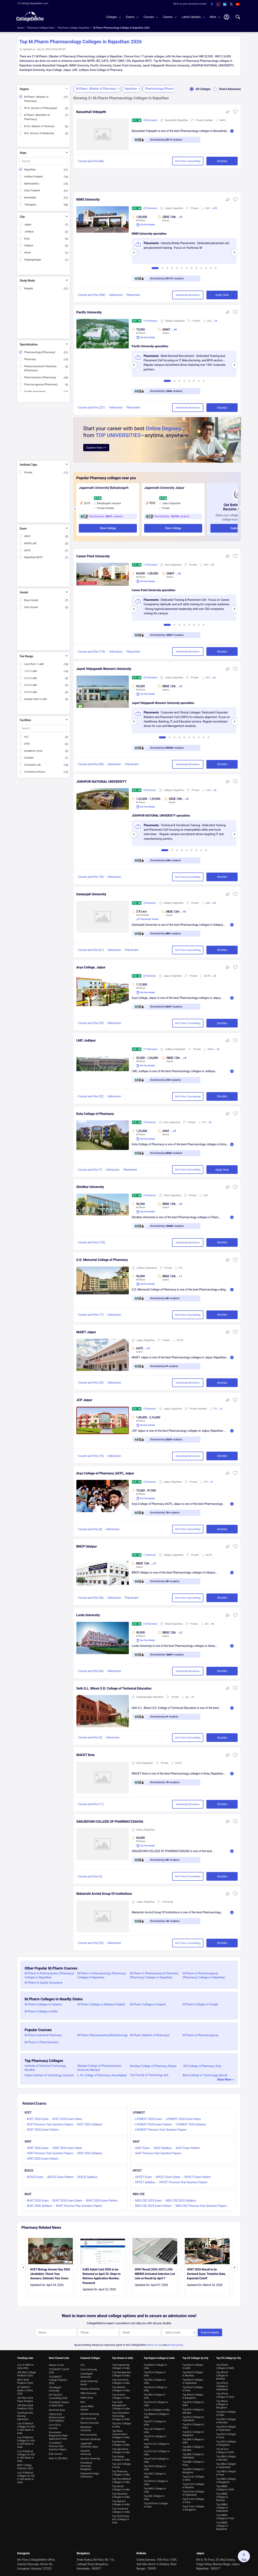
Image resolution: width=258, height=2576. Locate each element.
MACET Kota (85, 1755)
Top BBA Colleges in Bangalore (193, 2471)
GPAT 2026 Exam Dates (67, 2148)
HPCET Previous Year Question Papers (183, 2182)
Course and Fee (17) (91, 1314)
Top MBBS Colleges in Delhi (225, 2488)
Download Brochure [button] (188, 294)
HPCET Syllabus (145, 2182)
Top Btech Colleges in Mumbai (192, 2374)
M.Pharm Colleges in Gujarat (148, 2004)
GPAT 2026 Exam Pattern (42, 2158)
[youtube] (237, 4)
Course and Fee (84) (91, 161)
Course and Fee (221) (91, 407)
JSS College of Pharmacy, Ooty (202, 2066)
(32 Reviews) (150, 677)
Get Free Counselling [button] (188, 161)
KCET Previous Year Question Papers (50, 2124)
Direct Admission (226, 89)
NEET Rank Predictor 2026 (25, 2381)
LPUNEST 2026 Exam (148, 2119)
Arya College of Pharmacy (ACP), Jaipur (105, 1473)
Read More (232, 131)
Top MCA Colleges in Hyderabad (226, 2428)
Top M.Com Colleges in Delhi (225, 2451)
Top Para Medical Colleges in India (121, 2481)
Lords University (88, 1615)
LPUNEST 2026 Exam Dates (183, 2119)
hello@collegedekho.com (34, 3)
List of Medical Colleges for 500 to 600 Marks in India (26, 2456)
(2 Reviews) (150, 1481)
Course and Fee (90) (91, 764)
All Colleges (199, 89)
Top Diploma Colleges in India (121, 2503)
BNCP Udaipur (86, 1546)
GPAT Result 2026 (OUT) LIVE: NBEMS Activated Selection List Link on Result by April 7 (155, 2274)
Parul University (88, 2369)
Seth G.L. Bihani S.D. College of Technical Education (114, 1688)
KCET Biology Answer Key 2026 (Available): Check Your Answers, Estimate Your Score (50, 2274)
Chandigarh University (55, 2389)
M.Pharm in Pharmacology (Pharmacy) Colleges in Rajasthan (101, 1975)
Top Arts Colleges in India (121, 2425)
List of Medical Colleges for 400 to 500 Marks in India (26, 2442)
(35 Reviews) (150, 208)
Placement (133, 294)
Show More (224, 2079)
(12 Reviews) (150, 1049)
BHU (82, 2402)
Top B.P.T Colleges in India (155, 2423)
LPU (82, 2365)
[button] (235, 113)
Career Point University (93, 556)
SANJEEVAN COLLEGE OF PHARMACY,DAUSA (109, 1821)
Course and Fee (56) (91, 1597)
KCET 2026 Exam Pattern (42, 2129)
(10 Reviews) (150, 564)
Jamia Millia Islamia (87, 2408)
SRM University (88, 2393)
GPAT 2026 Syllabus (89, 2153)
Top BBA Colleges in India (154, 2396)
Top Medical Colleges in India (121, 2389)
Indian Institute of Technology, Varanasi (49, 2075)
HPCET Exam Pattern (197, 2177)
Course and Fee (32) (91, 1096)
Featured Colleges (90, 2358)
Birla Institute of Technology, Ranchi (205, 2075)
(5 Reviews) (150, 790)
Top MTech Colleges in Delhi (225, 2366)
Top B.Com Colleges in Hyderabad (193, 2493)
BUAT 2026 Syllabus (39, 2205)
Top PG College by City (228, 2358)
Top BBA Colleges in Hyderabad (193, 2456)
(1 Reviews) (150, 1555)
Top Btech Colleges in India (155, 2366)
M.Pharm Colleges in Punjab (200, 2004)
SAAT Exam (142, 2148)
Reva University (88, 2434)
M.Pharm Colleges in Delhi (41, 2011)
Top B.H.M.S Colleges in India (157, 2453)
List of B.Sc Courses (55, 2427)
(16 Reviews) (150, 320)
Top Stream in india (122, 2358)
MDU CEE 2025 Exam (148, 2200)
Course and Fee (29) (91, 1023)
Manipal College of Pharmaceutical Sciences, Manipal (99, 2067)
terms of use (154, 2344)
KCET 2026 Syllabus (89, 2124)
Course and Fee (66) (91, 1671)
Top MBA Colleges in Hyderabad (226, 2466)
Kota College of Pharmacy (95, 1114)
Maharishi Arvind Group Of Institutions (104, 1894)
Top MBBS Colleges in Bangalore (222, 2525)
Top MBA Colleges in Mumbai (226, 2458)
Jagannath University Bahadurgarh (104, 488)
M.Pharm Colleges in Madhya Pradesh (101, 2004)
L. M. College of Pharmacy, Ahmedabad (102, 2075)
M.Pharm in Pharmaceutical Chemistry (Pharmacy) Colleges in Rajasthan (154, 1975)
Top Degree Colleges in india (159, 2358)
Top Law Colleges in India (121, 2466)
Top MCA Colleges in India (155, 2468)
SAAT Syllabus (163, 2148)
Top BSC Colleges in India (154, 2381)
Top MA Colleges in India (154, 2498)
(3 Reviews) (150, 1122)
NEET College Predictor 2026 (25, 2467)
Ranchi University (89, 2423)
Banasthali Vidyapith (91, 112)
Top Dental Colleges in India (121, 2488)
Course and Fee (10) (91, 1455)
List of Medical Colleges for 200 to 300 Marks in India (26, 2477)
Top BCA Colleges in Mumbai (193, 2411)
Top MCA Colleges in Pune (226, 2436)
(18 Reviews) (150, 1623)
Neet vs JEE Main (58, 2458)
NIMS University (88, 199)
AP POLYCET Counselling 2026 (58, 2397)
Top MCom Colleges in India (156, 2483)
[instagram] (218, 4)
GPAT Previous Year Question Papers (50, 2153)
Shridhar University (90, 1187)
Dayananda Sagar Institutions (89, 2475)
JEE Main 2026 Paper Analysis (25, 2400)
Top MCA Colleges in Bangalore (226, 2443)
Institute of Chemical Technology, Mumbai (45, 2067)
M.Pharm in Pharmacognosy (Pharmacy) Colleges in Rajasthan (204, 1975)
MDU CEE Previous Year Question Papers (201, 2205)
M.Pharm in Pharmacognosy (200, 2035)
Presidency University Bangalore (86, 2466)
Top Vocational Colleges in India (121, 2510)
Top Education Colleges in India (121, 2495)
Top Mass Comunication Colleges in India (121, 2434)
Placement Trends (147, 919)
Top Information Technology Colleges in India (121, 2416)
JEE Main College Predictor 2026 (26, 2374)
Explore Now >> (96, 447)
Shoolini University (90, 2458)
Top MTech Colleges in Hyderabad (222, 2386)
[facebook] (212, 4)
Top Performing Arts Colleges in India (120, 2519)
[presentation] (134, 253)
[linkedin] (225, 4)
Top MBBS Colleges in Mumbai (222, 2497)
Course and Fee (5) (90, 1737)
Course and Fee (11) (91, 1804)
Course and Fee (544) (91, 294)
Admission (116, 294)
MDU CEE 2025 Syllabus (181, 2200)
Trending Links (25, 2358)
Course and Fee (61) (91, 950)
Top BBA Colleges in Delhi (193, 2441)
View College (108, 528)
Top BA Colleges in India (157, 2409)
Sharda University (89, 2414)
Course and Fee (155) (91, 1242)
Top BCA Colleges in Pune (193, 2426)
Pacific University (89, 312)
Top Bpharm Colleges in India (156, 2416)
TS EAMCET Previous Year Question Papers (58, 2446)
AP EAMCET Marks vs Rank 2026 (25, 2390)
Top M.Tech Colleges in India (156, 2460)
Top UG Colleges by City (195, 2358)
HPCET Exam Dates (168, 2177)
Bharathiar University (86, 2429)
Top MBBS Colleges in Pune (225, 2517)
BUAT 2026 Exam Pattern (102, 2200)
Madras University (90, 2388)
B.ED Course (55, 2454)
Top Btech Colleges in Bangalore (192, 2396)
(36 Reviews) (150, 120)
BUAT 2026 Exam (38, 2200)
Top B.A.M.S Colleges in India (156, 2445)
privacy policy (175, 2344)
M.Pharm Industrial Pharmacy (43, 2035)
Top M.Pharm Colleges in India (156, 2505)
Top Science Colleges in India (121, 2396)
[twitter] (231, 4)
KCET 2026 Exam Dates (67, 2119)
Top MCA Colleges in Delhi (226, 2413)
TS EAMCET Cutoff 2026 (59, 2371)
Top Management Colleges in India (121, 2374)
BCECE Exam (35, 2177)
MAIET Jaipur (86, 1332)
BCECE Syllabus (88, 2177)
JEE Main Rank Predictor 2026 (25, 2407)
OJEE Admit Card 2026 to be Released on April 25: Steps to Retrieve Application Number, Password (101, 2276)
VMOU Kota (86, 2397)
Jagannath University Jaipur (164, 488)
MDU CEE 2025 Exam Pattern (153, 2205)
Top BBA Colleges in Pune (193, 2463)
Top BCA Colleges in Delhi (193, 2404)
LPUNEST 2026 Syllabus (191, 2124)
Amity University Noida (89, 2383)
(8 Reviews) (150, 975)
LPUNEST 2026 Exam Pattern (153, 2124)
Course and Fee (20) (91, 1382)
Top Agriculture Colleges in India (121, 2451)
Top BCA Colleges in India (154, 2374)
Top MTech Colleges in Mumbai (222, 2375)
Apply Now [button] (222, 294)
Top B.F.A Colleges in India (155, 2438)
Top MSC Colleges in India (155, 2475)
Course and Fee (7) (90, 1169)
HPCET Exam (143, 2177)
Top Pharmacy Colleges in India (121, 2473)
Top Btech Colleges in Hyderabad (192, 2381)
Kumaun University (90, 2439)
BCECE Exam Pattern (60, 2177)
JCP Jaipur (84, 1400)
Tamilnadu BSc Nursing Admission (25, 2416)
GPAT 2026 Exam (38, 2148)
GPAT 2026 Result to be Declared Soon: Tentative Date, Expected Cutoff (206, 2274)
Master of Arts (56, 2365)
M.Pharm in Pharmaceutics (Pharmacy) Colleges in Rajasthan (49, 1975)
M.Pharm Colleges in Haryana (43, 2004)
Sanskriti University (85, 2453)
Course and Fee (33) (91, 1943)
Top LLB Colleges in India (154, 2431)
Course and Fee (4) (90, 1529)
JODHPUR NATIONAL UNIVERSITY (101, 782)
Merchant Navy (57, 2410)
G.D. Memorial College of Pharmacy (102, 1260)
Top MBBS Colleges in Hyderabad (222, 2507)
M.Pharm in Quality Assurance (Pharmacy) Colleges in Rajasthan (46, 1984)
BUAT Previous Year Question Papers (79, 2205)
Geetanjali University (91, 894)
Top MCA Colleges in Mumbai (226, 2421)
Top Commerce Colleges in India (121, 2381)
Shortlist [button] (222, 161)
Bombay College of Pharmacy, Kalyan (153, 2066)
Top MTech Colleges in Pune (225, 2395)
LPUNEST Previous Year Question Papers (160, 2129)
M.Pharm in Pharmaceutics (42, 2042)
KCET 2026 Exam (38, 2119)
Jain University (88, 2418)
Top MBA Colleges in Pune (226, 2473)
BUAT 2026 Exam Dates (67, 2200)
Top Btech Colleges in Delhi (192, 2366)
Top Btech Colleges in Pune (192, 2389)
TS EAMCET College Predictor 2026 (58, 2380)
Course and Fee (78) (91, 876)
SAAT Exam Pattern (188, 2148)
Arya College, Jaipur (91, 967)
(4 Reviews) (150, 903)
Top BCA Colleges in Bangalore (193, 2434)
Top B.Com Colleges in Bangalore (193, 2508)
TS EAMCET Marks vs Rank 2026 (59, 2404)
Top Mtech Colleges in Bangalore (222, 2404)
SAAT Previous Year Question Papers (158, 2153)
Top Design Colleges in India (121, 2458)
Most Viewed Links (59, 2358)
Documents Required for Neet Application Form (58, 2435)
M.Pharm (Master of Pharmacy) (150, 2035)
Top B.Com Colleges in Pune (193, 2501)
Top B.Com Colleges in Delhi (193, 2478)
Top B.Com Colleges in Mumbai (193, 2486)
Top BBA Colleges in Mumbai (193, 2448)
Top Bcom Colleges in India (155, 2389)
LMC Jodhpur (86, 1040)
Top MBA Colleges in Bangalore (226, 2481)
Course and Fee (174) (91, 651)
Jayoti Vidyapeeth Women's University (103, 669)
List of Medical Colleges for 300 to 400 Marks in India (26, 2428)
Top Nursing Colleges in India (121, 2443)
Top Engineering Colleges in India (121, 2366)
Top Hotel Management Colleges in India (121, 2405)
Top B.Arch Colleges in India (156, 2404)
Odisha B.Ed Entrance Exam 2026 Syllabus (57, 2417)
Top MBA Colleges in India (155, 2490)
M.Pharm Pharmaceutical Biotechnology (102, 2035)
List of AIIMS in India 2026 (25, 2366)
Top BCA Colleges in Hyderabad (193, 2419)
